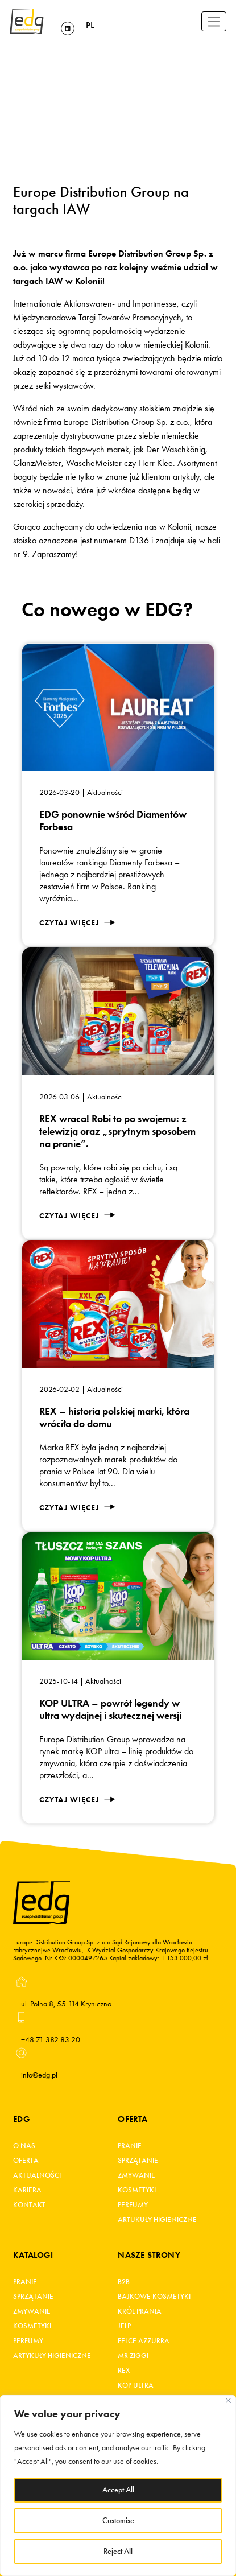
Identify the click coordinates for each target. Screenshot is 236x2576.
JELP (124, 2326)
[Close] (228, 2400)
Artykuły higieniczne (52, 2355)
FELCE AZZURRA (143, 2341)
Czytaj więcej (77, 923)
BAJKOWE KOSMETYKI (154, 2296)
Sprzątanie (138, 2160)
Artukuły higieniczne (157, 2219)
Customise (118, 2520)
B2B (124, 2281)
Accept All (118, 2490)
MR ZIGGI (133, 2355)
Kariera (27, 2190)
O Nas (24, 2145)
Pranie (130, 2145)
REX (124, 2370)
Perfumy (133, 2205)
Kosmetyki (137, 2190)
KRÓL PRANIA (140, 2311)
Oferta (26, 2160)
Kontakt (29, 2205)
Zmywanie (136, 2175)
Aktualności (37, 2175)
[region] (118, 2485)
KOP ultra (136, 2385)
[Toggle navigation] (214, 21)
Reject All (118, 2551)
